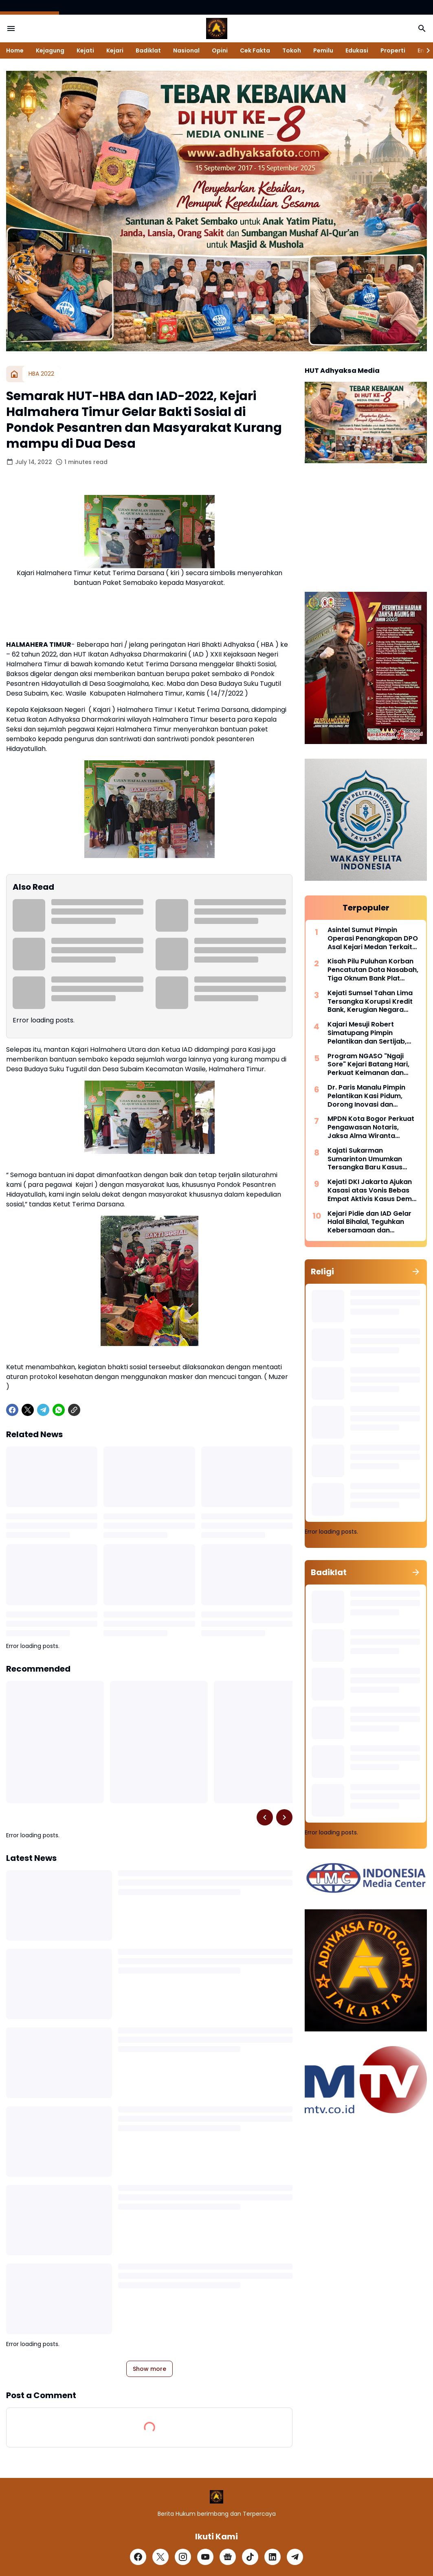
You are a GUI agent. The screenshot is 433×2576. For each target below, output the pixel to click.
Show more (149, 2369)
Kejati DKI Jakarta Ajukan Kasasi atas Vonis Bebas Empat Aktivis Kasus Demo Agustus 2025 (371, 1190)
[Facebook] (12, 1410)
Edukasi (356, 50)
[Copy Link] (74, 1410)
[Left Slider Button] (265, 1817)
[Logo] (216, 2497)
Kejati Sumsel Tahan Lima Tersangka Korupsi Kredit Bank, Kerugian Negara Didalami (370, 1001)
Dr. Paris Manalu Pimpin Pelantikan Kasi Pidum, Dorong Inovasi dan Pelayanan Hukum (366, 1096)
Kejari (114, 50)
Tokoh (291, 50)
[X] (28, 1410)
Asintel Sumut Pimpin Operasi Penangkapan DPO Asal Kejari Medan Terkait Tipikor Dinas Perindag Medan (372, 938)
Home (15, 50)
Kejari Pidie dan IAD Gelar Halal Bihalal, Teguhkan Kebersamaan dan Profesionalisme (369, 1222)
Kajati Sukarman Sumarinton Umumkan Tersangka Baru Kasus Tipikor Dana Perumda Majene (364, 1159)
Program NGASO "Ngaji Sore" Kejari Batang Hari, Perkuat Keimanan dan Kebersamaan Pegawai (368, 1064)
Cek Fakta (255, 50)
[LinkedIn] (272, 2557)
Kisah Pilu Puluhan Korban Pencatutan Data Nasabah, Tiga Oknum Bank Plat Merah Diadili (372, 970)
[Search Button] (422, 28)
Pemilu (323, 50)
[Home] (14, 374)
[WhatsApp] (59, 1410)
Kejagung (50, 50)
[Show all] (416, 1271)
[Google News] (228, 2557)
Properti (392, 50)
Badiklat (148, 50)
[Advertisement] (366, 529)
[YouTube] (205, 2557)
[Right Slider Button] (425, 50)
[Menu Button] (11, 28)
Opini (220, 50)
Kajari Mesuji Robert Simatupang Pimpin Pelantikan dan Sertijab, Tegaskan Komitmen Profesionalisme (367, 1033)
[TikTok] (250, 2557)
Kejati (85, 50)
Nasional (186, 50)
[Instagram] (183, 2557)
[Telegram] (43, 1410)
